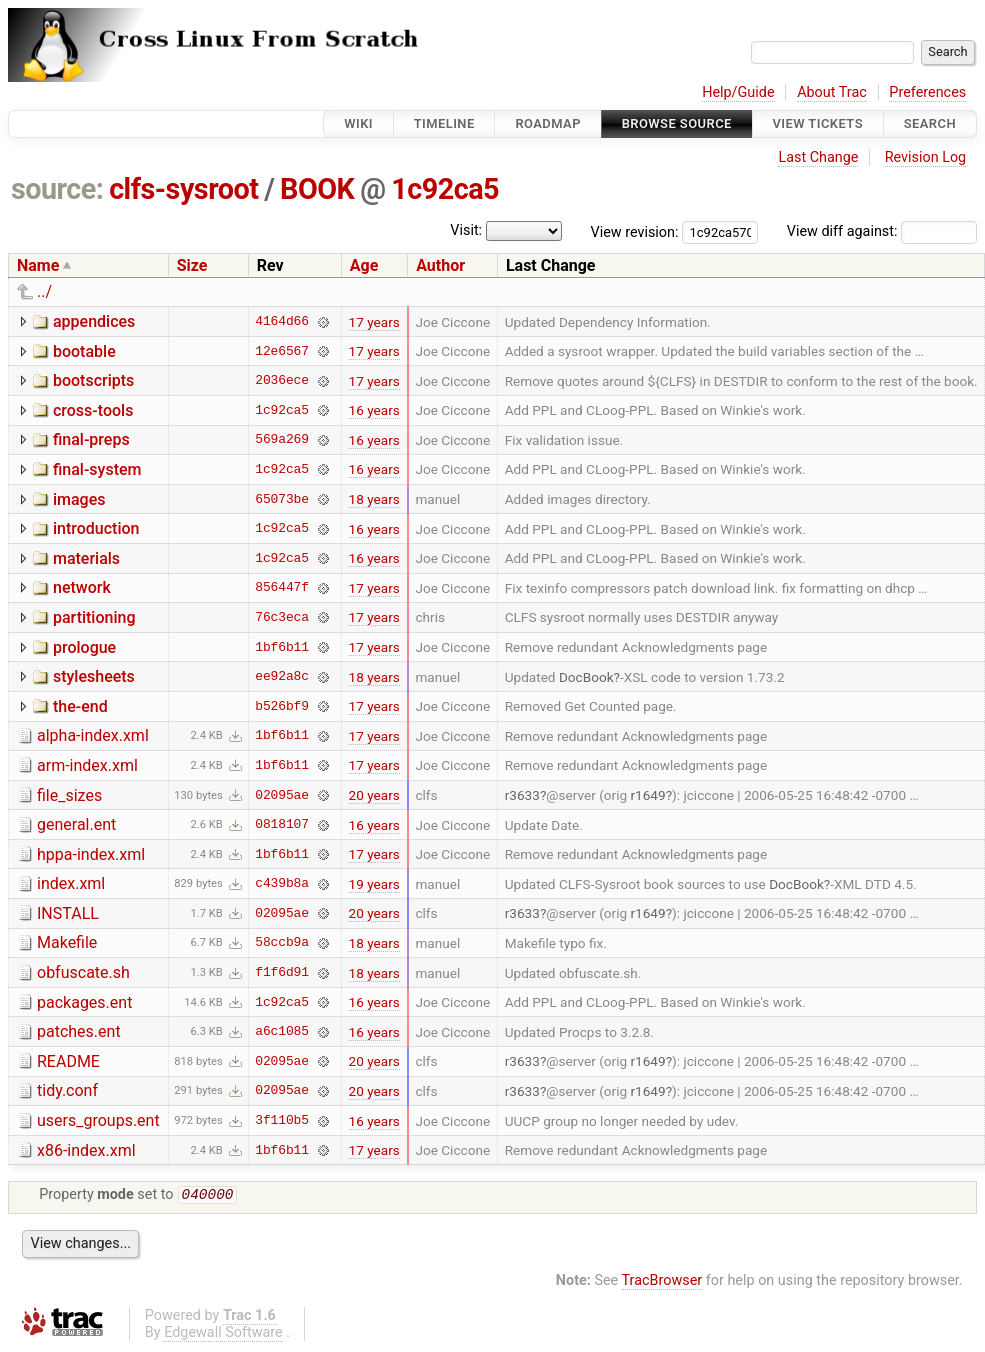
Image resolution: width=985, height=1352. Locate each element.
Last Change (818, 157)
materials (86, 558)
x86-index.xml (86, 1150)
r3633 (522, 795)
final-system (97, 469)
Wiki (358, 123)
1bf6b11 (282, 647)
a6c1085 (282, 1032)
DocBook (586, 677)
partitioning (94, 617)
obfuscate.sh (83, 972)
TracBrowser (662, 1282)
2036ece (282, 381)
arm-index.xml (87, 765)
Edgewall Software (223, 1334)
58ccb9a (282, 943)
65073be (282, 499)
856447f (282, 588)
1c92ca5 (445, 189)
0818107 (282, 825)
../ (44, 291)
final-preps (91, 439)
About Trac (832, 92)
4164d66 (282, 322)
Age (364, 265)
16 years (374, 410)
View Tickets (818, 123)
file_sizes (69, 795)
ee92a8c (282, 677)
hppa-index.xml (91, 854)
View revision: (635, 231)
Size (192, 265)
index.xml (71, 883)
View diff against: (882, 231)
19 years (374, 884)
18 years (374, 499)
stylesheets (94, 676)
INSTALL (68, 913)
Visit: (466, 230)
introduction (96, 528)
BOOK (317, 189)
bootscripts (93, 380)
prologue (84, 647)
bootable (84, 351)
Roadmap (548, 123)
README (68, 1061)
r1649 (647, 795)
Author (440, 265)
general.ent (76, 824)
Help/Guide (738, 92)
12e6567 (282, 351)
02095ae (282, 795)
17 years (374, 322)
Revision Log (926, 157)
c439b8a (282, 884)
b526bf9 (282, 706)
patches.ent (79, 1031)
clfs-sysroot (183, 189)
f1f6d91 (282, 973)
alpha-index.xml (93, 735)
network (82, 587)
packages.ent (84, 1002)
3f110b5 (282, 1121)
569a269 (282, 440)
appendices (94, 321)
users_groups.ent (98, 1120)
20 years (374, 795)
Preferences (927, 92)
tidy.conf (67, 1090)
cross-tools (93, 410)
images (79, 499)
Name (38, 265)
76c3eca (282, 617)
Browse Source (677, 123)
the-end (80, 706)
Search (930, 123)
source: (57, 189)
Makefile (67, 942)
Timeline (444, 123)
